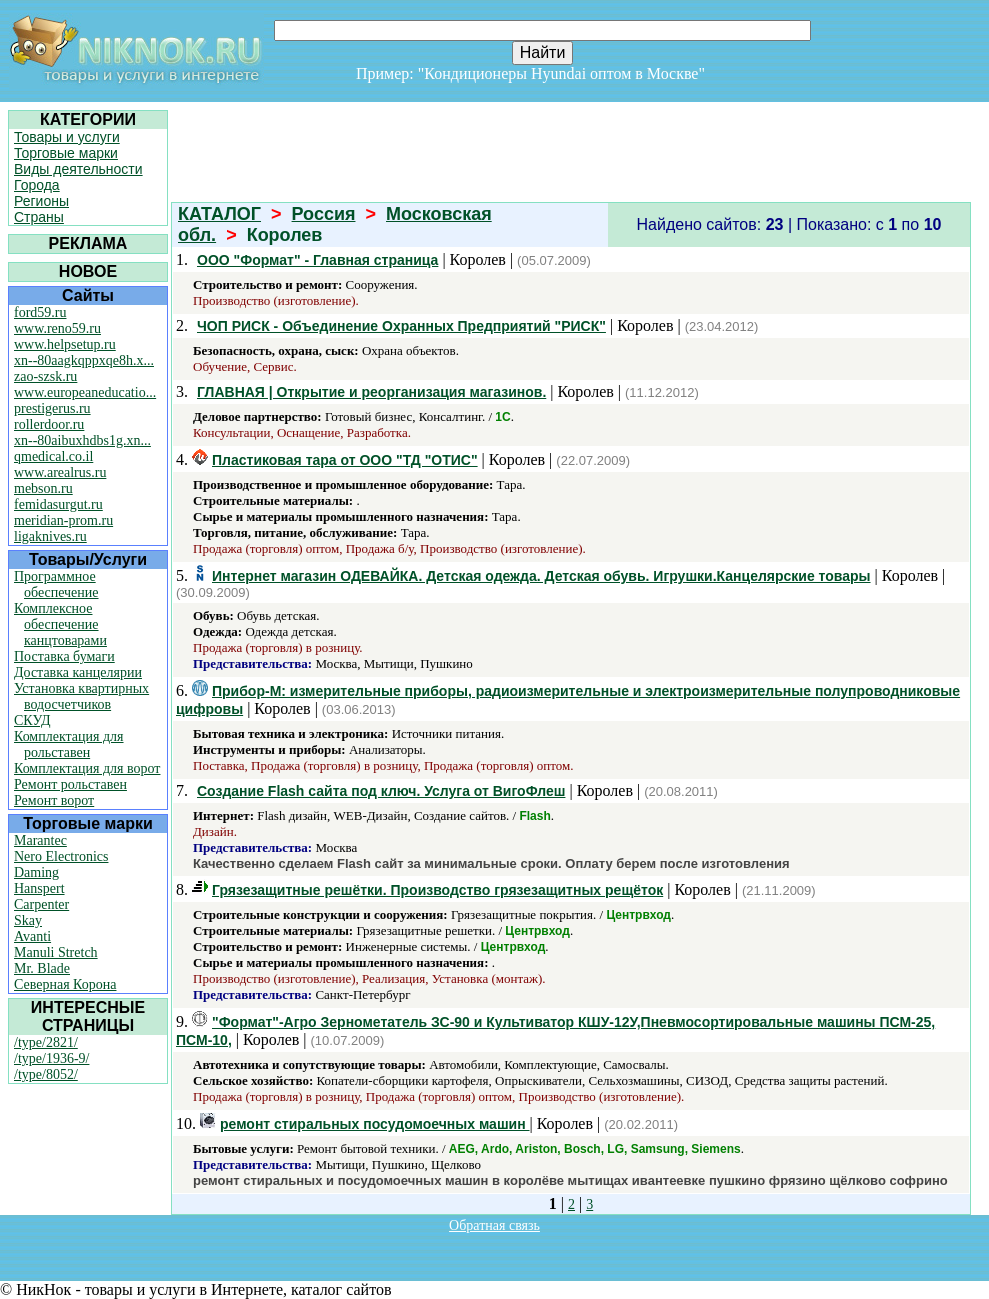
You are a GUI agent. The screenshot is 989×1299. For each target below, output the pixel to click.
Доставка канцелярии (78, 672)
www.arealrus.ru (60, 472)
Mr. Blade (42, 968)
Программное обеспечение (56, 584)
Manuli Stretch (56, 952)
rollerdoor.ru (49, 424)
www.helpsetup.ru (65, 344)
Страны (39, 217)
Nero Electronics (61, 856)
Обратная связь (494, 1225)
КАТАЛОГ (219, 214)
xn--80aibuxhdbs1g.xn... (82, 440)
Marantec (40, 840)
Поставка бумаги (64, 656)
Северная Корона (65, 984)
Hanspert (39, 888)
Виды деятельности (78, 169)
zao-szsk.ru (45, 376)
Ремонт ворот (54, 800)
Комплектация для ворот (87, 768)
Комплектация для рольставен (69, 744)
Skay (28, 920)
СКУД (32, 720)
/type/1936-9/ (51, 1058)
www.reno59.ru (57, 328)
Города (37, 185)
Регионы (41, 201)
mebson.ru (43, 488)
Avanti (32, 936)
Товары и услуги (67, 137)
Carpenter (41, 904)
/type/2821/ (46, 1042)
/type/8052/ (46, 1074)
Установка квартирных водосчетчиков (81, 696)
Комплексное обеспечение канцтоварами (60, 624)
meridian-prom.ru (63, 520)
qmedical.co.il (53, 456)
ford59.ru (40, 312)
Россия (324, 214)
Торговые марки (66, 153)
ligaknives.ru (50, 536)
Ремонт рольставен (70, 784)
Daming (36, 872)
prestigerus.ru (52, 408)
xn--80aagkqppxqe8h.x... (84, 360)
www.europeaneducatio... (85, 392)
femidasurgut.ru (58, 504)
